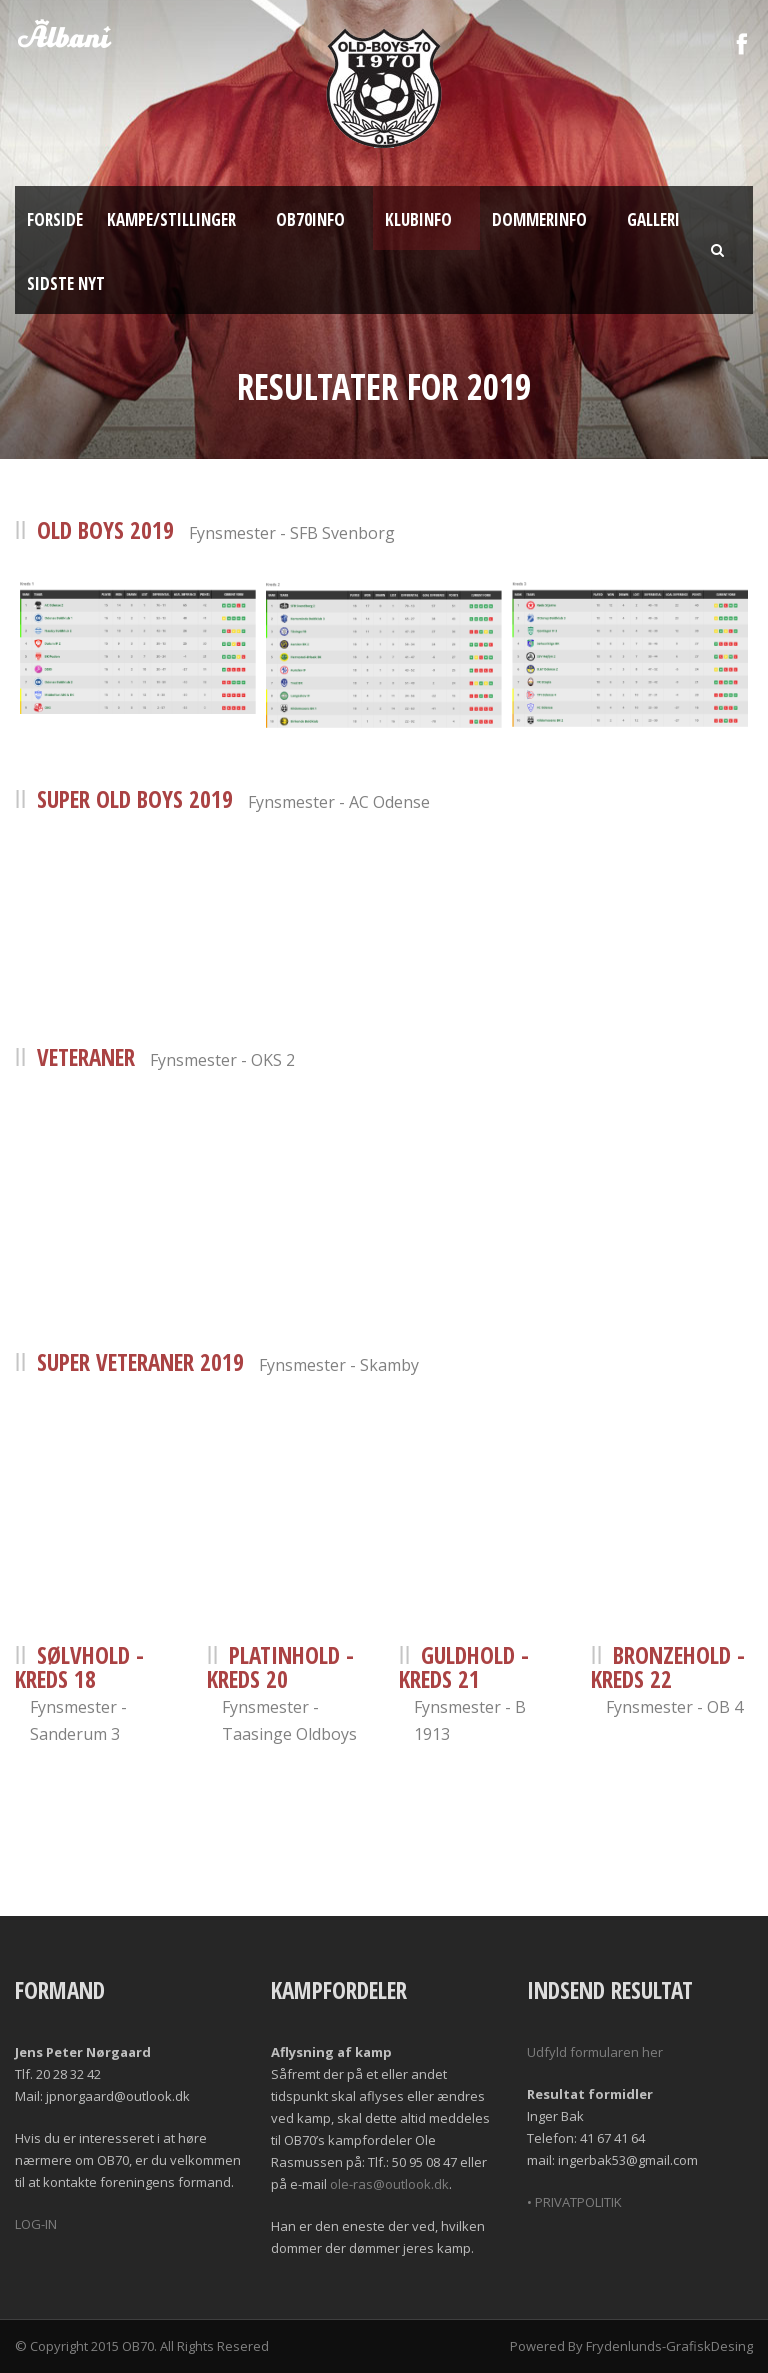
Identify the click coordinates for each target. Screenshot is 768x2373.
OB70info (310, 219)
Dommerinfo (539, 219)
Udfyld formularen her (595, 2052)
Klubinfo (418, 219)
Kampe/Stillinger (171, 219)
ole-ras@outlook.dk (389, 2184)
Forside (55, 219)
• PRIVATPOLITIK (574, 2202)
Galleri (653, 219)
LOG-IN (36, 2224)
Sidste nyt (66, 283)
